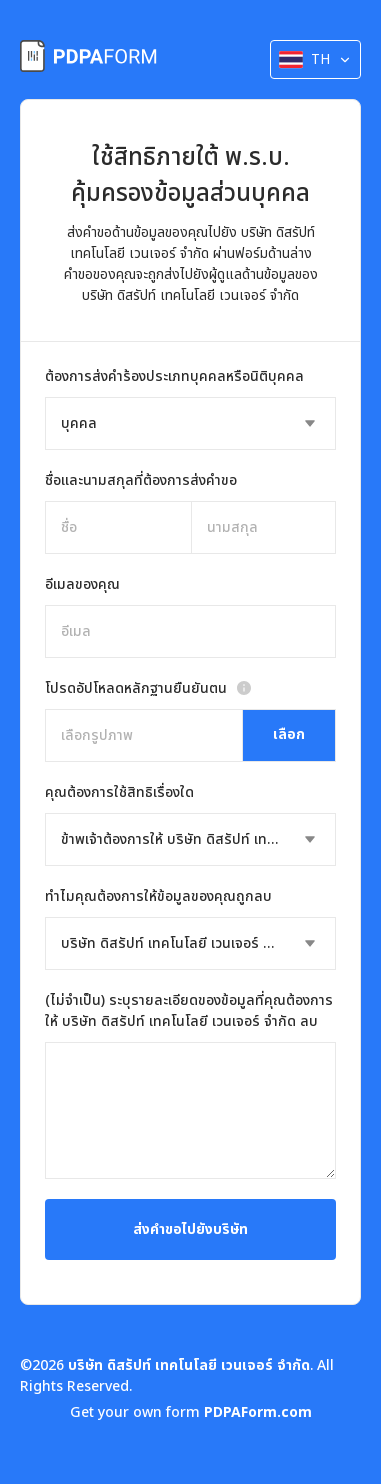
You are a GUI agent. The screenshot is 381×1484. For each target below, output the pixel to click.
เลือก (289, 734)
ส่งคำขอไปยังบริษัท (190, 1229)
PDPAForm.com (258, 1412)
